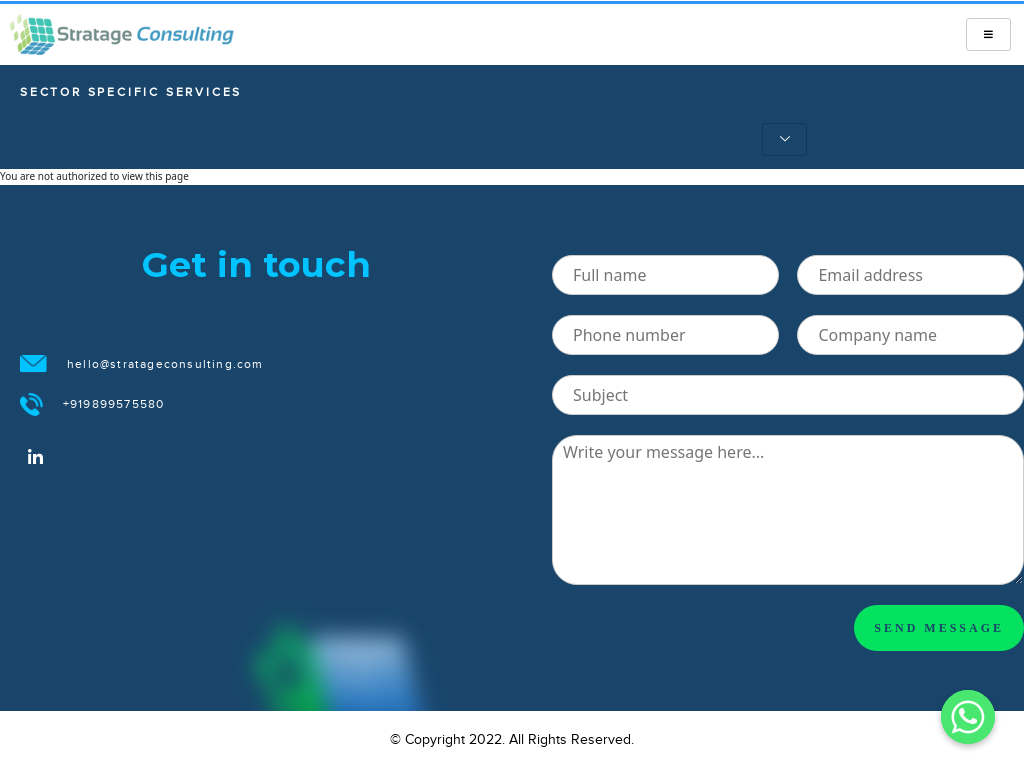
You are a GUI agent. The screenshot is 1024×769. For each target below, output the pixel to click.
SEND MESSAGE (939, 628)
